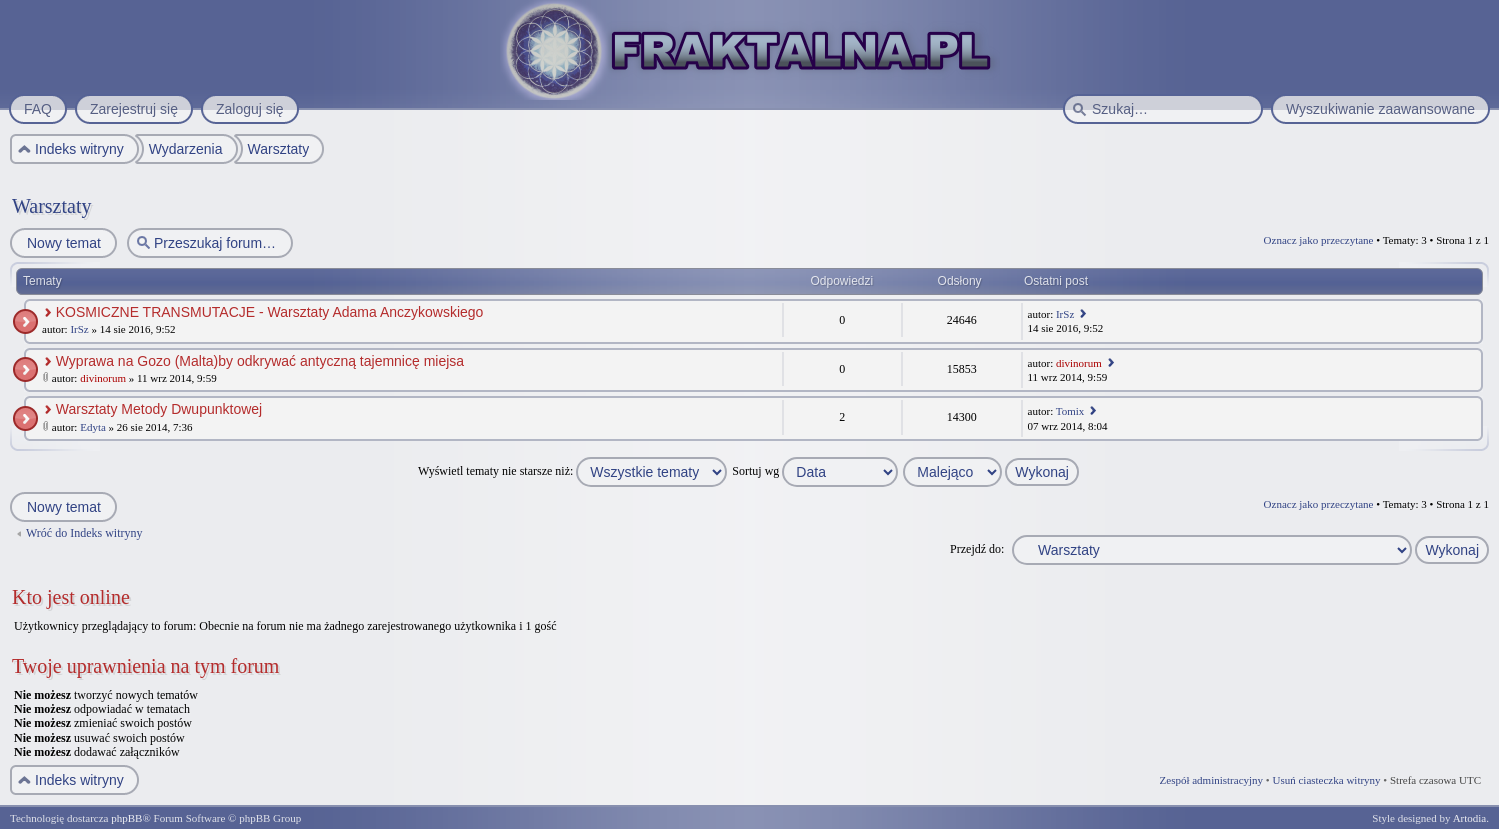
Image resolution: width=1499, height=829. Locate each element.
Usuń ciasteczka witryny (1326, 780)
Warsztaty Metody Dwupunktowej (159, 409)
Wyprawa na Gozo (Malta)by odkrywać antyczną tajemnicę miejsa (260, 361)
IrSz (79, 329)
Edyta (93, 427)
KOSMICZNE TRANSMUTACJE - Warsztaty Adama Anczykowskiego (270, 312)
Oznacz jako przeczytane (1319, 240)
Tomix (1070, 411)
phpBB (126, 818)
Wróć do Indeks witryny (84, 533)
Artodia (1470, 818)
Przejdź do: (977, 549)
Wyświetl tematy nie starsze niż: (572, 471)
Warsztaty (51, 206)
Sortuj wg (815, 471)
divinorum (103, 378)
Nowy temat (63, 243)
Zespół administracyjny (1212, 780)
